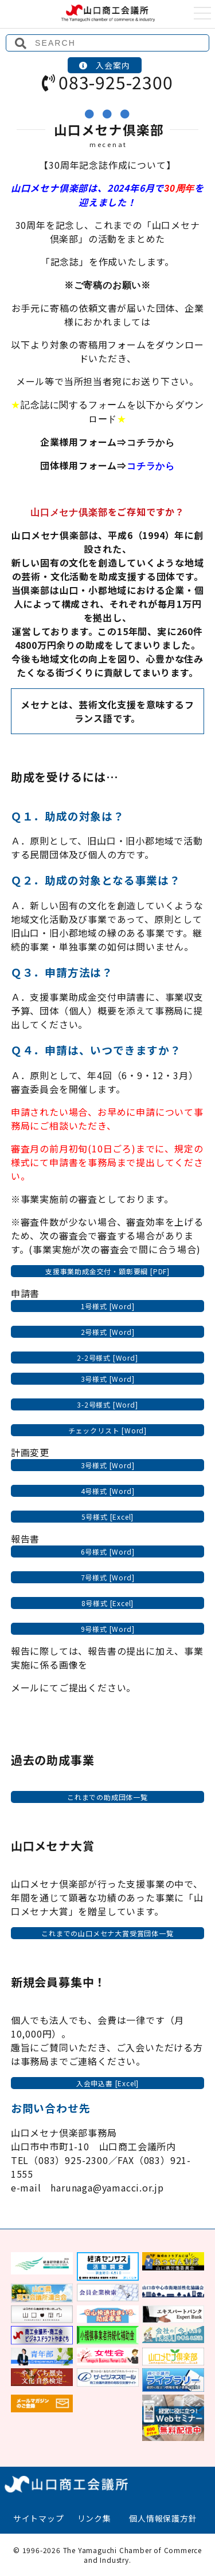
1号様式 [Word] (108, 1306)
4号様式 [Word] (108, 1491)
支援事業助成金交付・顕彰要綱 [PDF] (107, 1271)
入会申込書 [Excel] (107, 2083)
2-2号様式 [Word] (107, 1357)
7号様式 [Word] (108, 1577)
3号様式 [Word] (108, 1379)
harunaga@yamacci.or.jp (107, 2187)
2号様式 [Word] (108, 1332)
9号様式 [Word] (108, 1629)
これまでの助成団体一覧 (107, 1797)
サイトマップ (38, 2518)
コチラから (151, 442)
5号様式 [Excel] (107, 1516)
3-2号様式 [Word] (107, 1404)
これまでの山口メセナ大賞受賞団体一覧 (107, 1933)
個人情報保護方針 (163, 2518)
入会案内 (104, 65)
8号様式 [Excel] (107, 1603)
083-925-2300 (107, 81)
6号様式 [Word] (108, 1551)
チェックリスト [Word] (107, 1430)
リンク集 (94, 2518)
